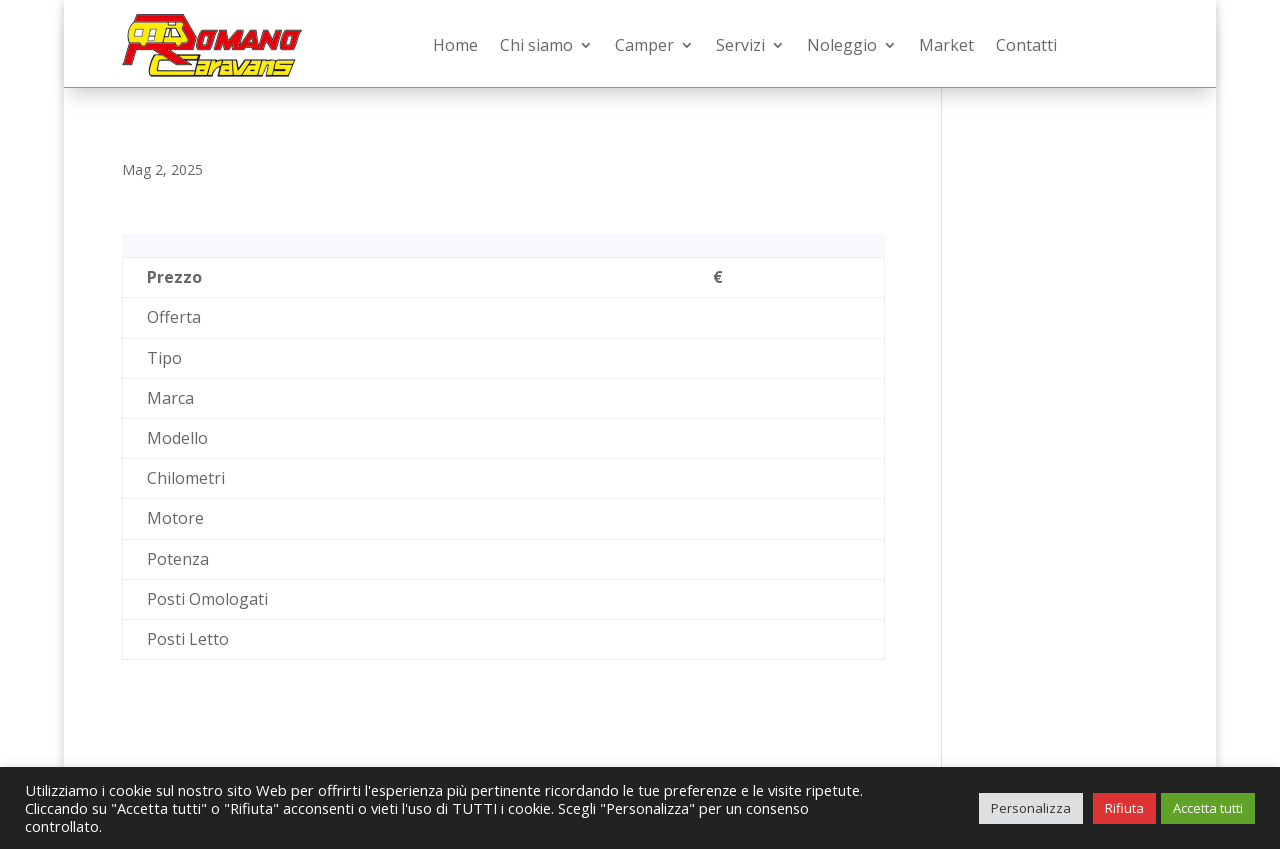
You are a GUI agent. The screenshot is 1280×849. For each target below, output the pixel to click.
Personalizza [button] (1031, 808)
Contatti (1026, 45)
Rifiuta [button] (1124, 808)
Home (455, 45)
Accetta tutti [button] (1208, 808)
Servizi (740, 45)
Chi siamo (536, 45)
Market (946, 45)
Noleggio (842, 45)
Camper (644, 45)
